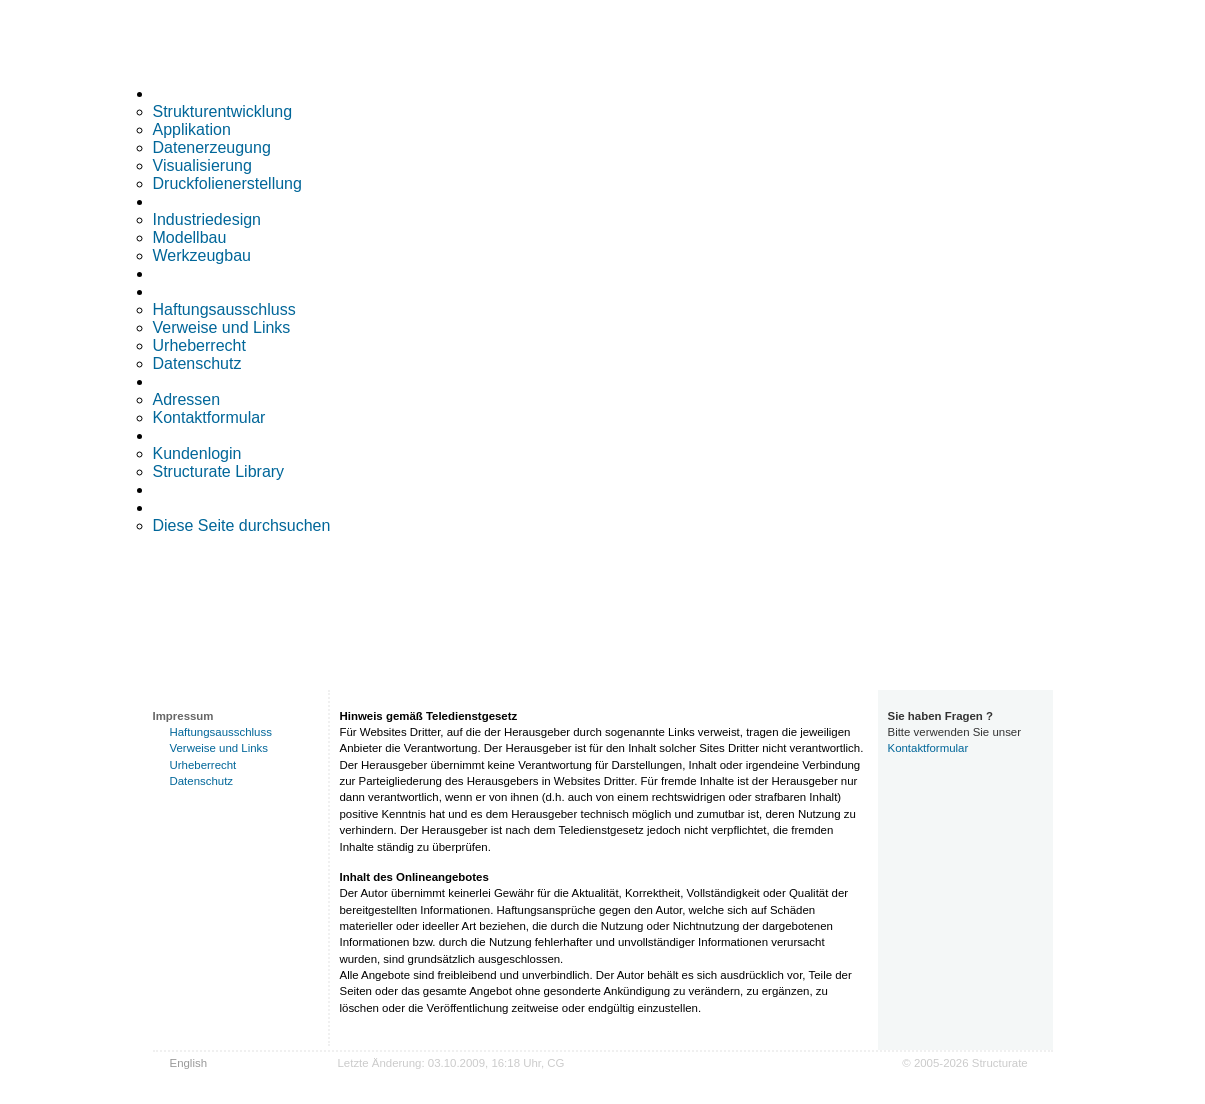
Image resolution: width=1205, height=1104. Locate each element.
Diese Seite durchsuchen (242, 525)
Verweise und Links (222, 327)
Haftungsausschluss (224, 309)
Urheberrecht (199, 345)
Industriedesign (207, 219)
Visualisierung (202, 165)
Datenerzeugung (212, 147)
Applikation (192, 129)
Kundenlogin (197, 453)
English (189, 1063)
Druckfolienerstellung (227, 183)
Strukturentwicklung (223, 111)
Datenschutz (197, 363)
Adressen (187, 399)
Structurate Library (219, 471)
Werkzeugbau (202, 255)
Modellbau (190, 237)
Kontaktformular (209, 417)
